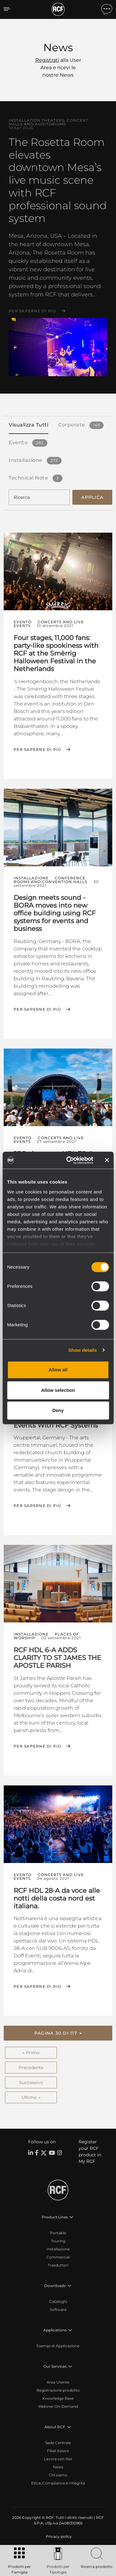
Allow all (58, 1369)
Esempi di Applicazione (58, 2346)
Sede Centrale (58, 2442)
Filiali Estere (58, 2450)
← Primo (31, 2052)
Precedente (31, 2067)
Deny (58, 1410)
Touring (58, 2241)
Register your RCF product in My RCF (90, 2151)
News (58, 2467)
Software (58, 2309)
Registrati (47, 60)
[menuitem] (58, 2536)
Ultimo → (31, 2097)
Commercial (58, 2257)
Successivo (31, 2082)
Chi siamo (58, 2475)
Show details (82, 1350)
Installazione (58, 2249)
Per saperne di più (32, 311)
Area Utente (58, 2382)
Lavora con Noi (58, 2458)
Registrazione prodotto (58, 2390)
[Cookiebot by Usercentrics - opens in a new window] (69, 1160)
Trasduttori (58, 2265)
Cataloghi (58, 2301)
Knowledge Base (58, 2398)
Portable (58, 2233)
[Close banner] (107, 1160)
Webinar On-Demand (58, 2406)
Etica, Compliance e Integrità (58, 2483)
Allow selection (58, 1390)
